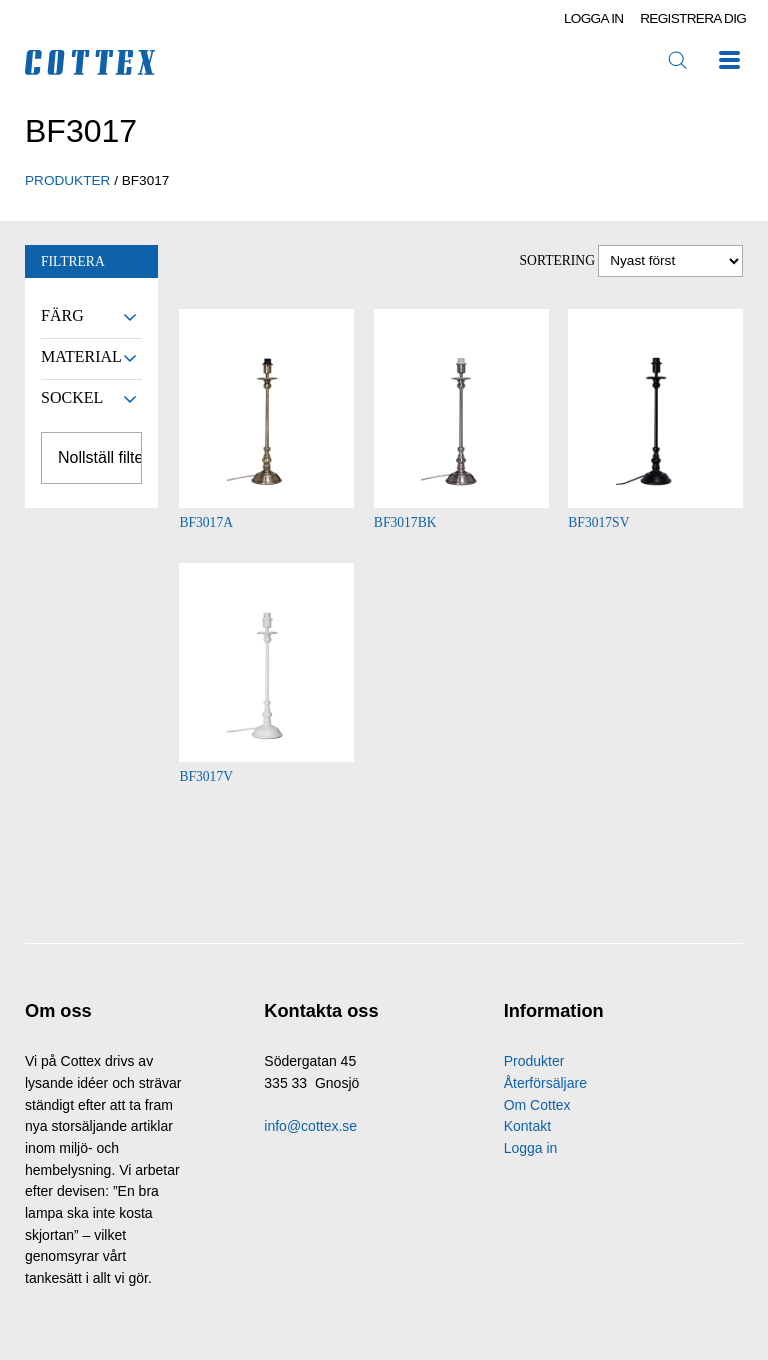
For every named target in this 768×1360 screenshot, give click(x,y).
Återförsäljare (545, 1083)
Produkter (534, 1061)
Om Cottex (537, 1105)
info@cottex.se (310, 1126)
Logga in (594, 18)
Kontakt (527, 1126)
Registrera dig (693, 18)
